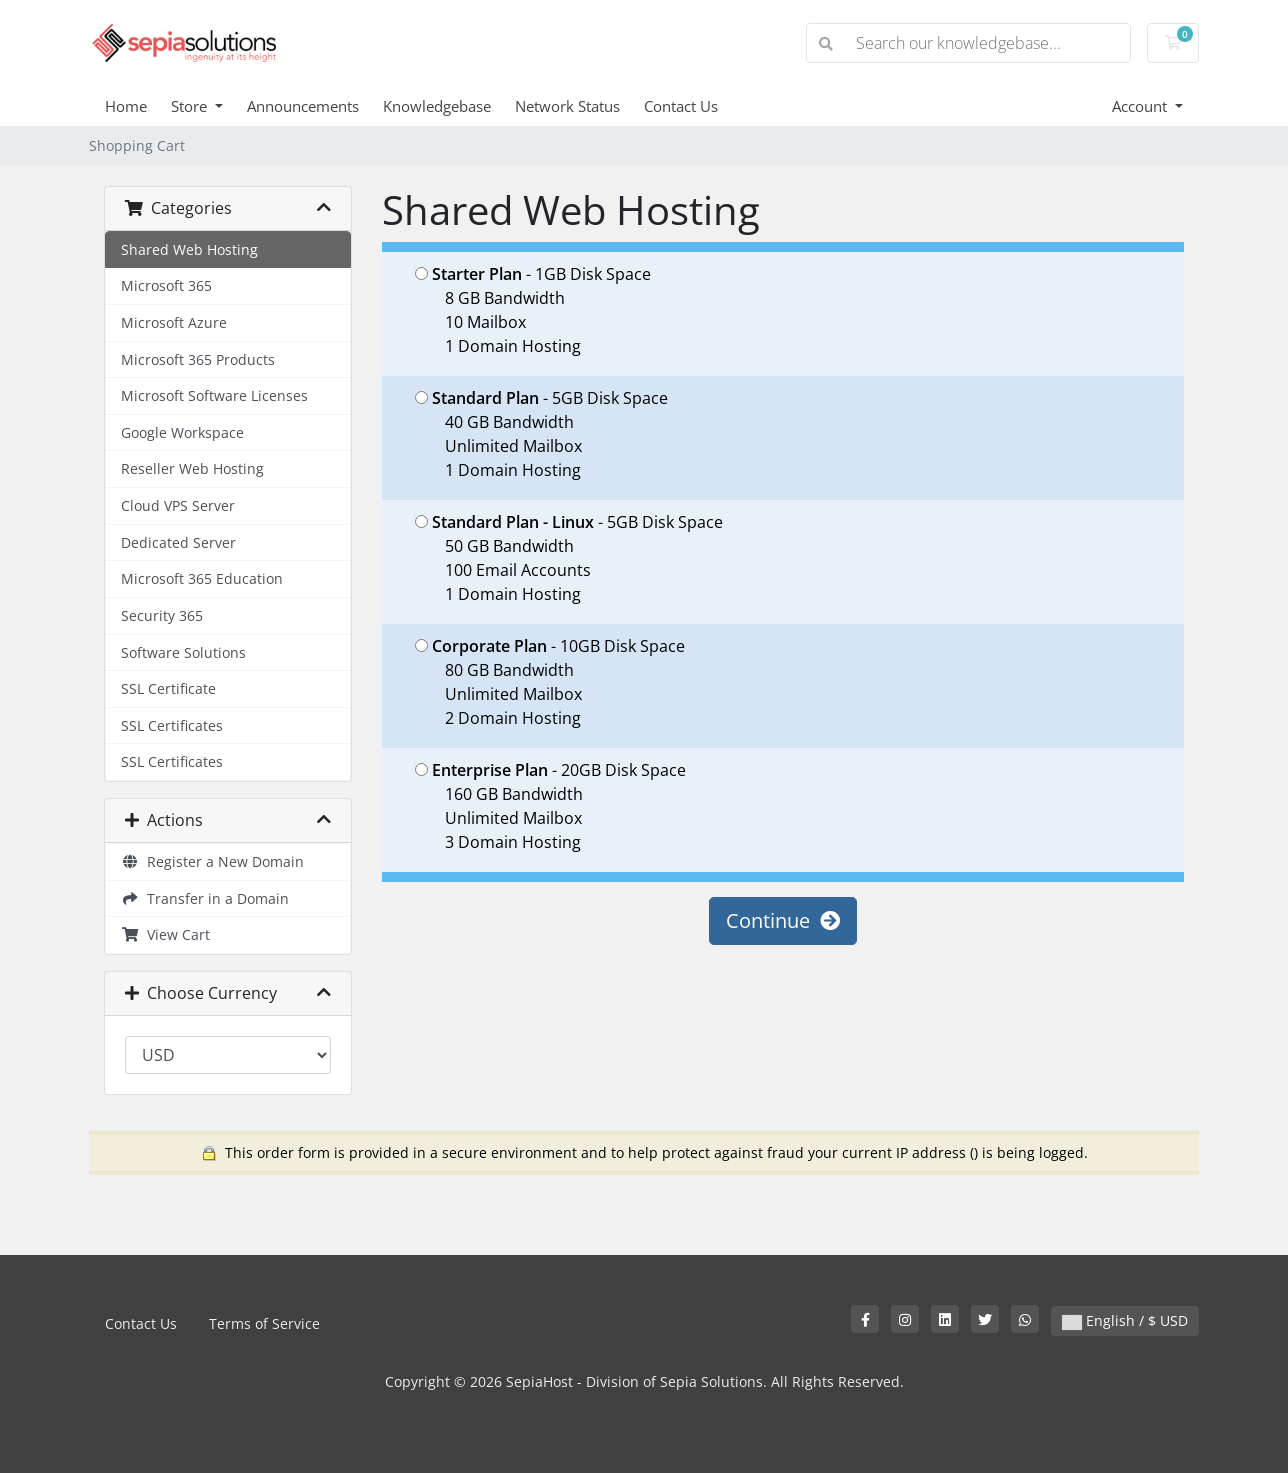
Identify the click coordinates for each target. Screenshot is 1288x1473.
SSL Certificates (172, 725)
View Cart (165, 934)
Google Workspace (182, 432)
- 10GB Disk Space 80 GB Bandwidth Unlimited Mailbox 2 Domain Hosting (550, 682)
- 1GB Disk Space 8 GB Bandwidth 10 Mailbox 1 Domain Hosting (533, 310)
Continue (783, 920)
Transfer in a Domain (205, 898)
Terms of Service (264, 1323)
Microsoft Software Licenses (214, 395)
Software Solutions (183, 652)
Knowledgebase (437, 106)
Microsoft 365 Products (198, 359)
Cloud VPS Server (178, 505)
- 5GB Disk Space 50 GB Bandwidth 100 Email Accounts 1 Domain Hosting (569, 558)
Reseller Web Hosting (192, 468)
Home (126, 106)
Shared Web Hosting (189, 249)
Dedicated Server (178, 542)
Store (191, 106)
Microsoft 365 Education (202, 578)
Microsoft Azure (174, 322)
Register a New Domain (212, 861)
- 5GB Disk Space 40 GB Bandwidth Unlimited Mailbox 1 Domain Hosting (541, 434)
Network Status (567, 106)
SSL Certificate (168, 688)
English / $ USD (1125, 1320)
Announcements (303, 106)
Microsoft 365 (166, 285)
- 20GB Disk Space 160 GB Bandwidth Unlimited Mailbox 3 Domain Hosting (550, 806)
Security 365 (162, 615)
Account (1141, 106)
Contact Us (681, 106)
